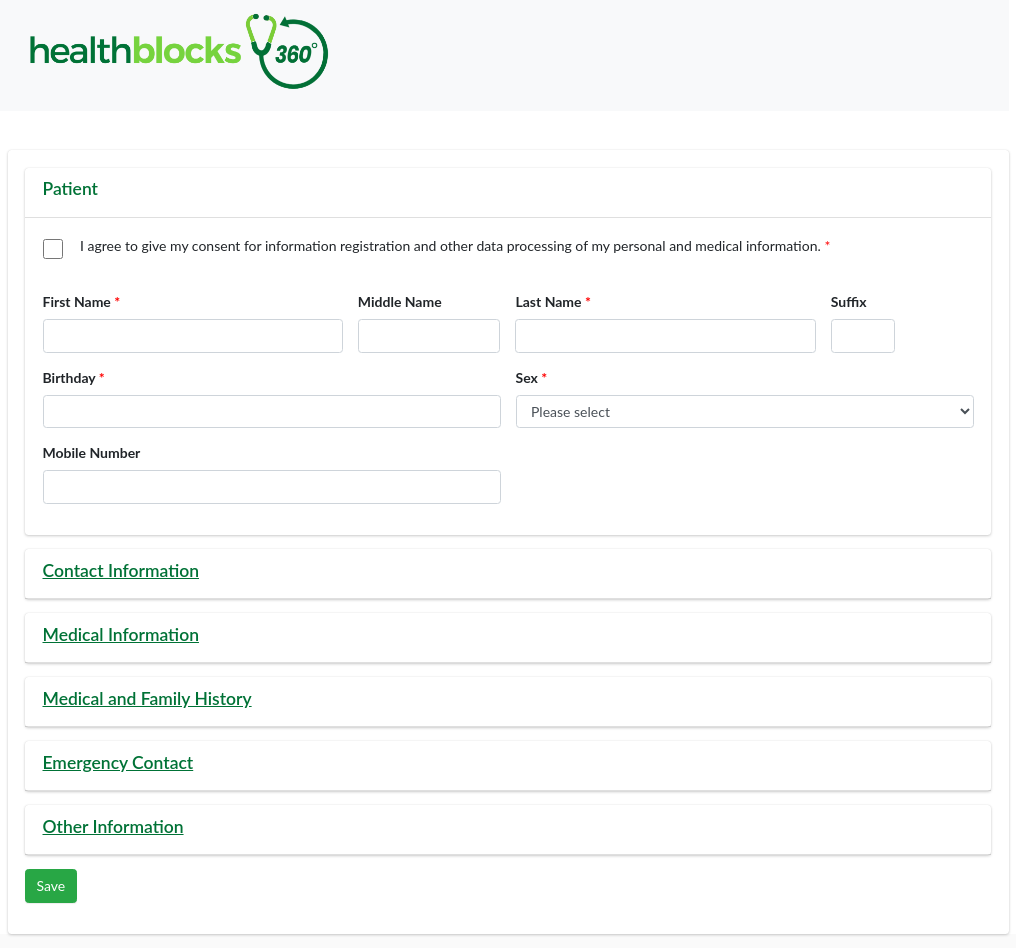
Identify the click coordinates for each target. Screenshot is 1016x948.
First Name (77, 301)
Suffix (849, 301)
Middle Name (400, 301)
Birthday (69, 377)
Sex (527, 377)
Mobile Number (92, 452)
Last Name (548, 301)
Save (51, 885)
